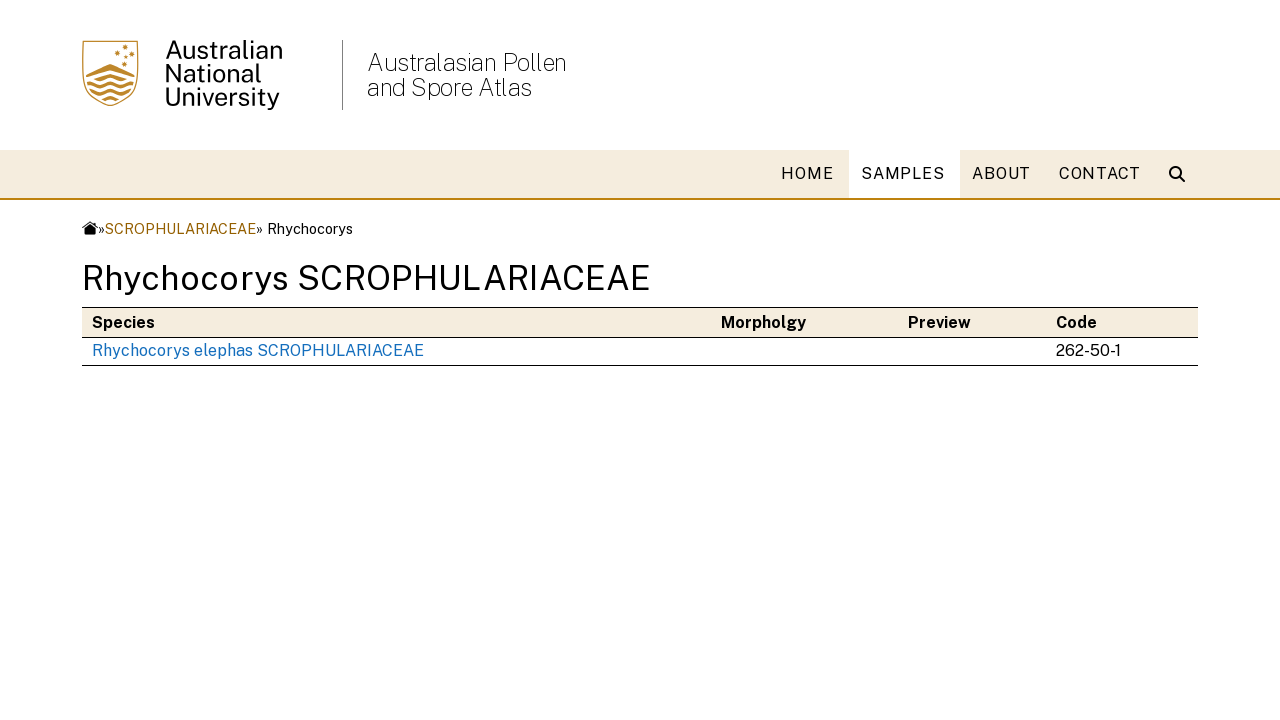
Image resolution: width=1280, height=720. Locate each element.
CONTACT (1100, 173)
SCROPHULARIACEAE (180, 228)
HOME (807, 173)
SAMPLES (902, 173)
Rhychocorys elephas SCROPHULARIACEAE (258, 350)
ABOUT (1001, 173)
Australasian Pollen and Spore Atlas (467, 75)
